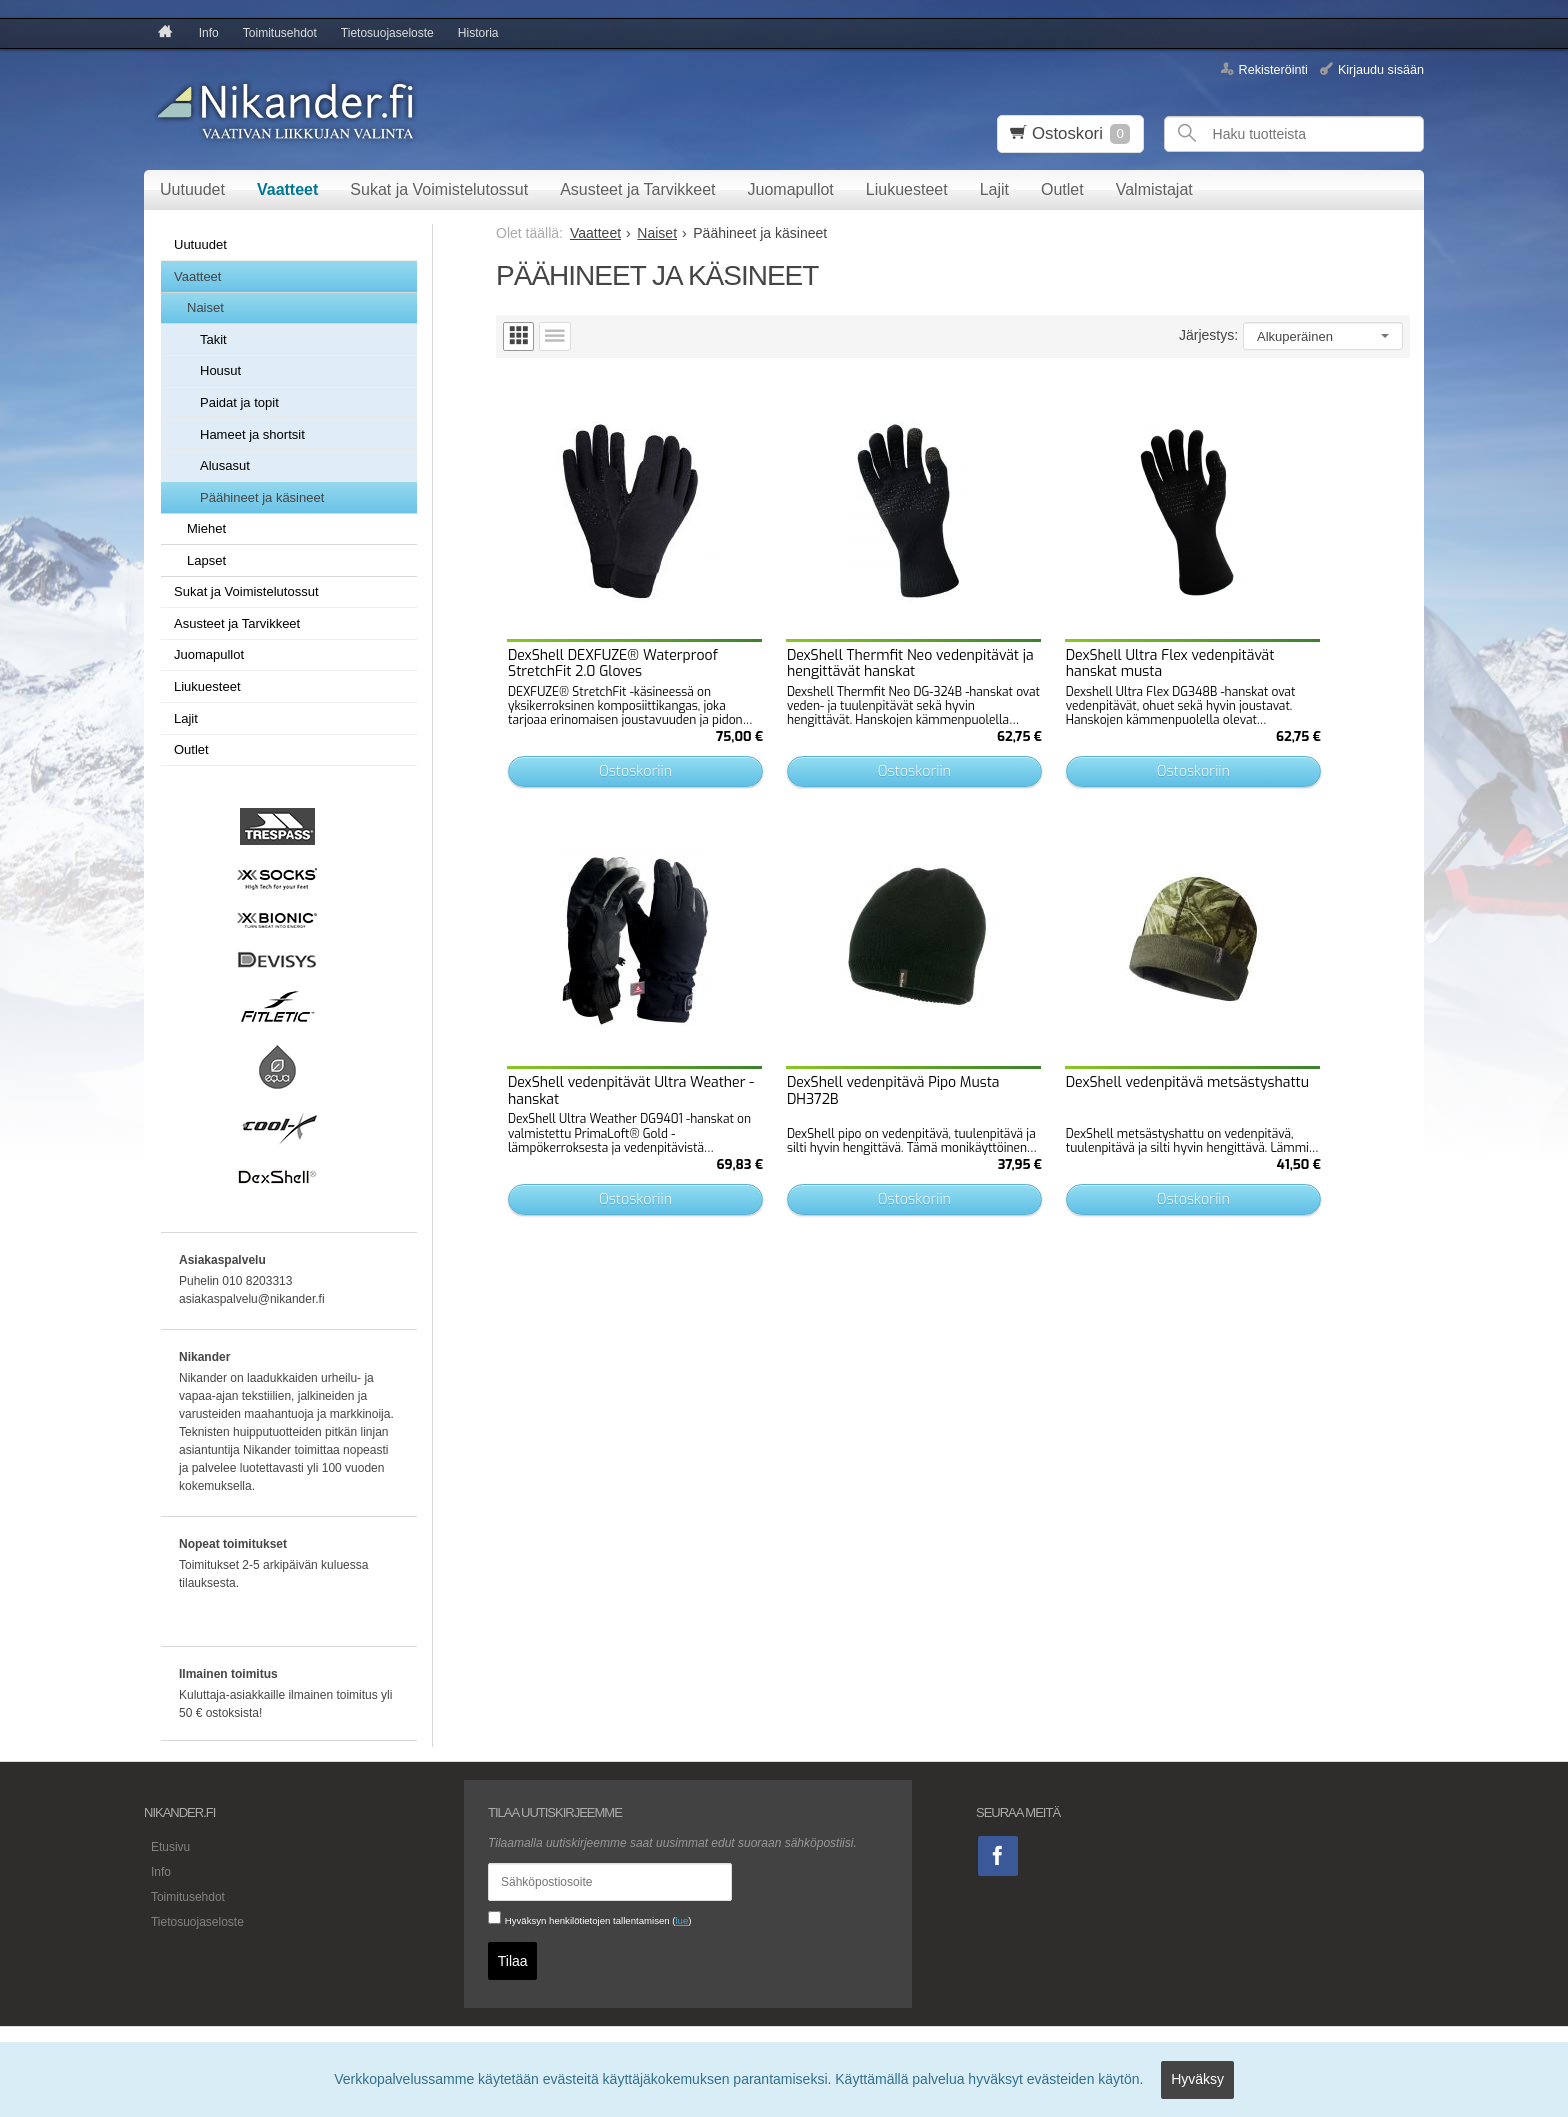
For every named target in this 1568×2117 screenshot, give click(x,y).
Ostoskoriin (610, 725)
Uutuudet (192, 189)
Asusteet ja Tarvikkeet (637, 189)
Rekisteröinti (1273, 69)
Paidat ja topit (239, 402)
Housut (220, 370)
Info (209, 33)
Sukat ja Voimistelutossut (439, 189)
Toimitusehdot (280, 33)
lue (681, 1920)
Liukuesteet (907, 189)
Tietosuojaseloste (387, 33)
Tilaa (513, 1957)
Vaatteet (287, 189)
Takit (213, 339)
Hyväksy (1197, 2083)
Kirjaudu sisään (1381, 69)
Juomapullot (791, 189)
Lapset (206, 560)
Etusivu (163, 1845)
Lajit (994, 189)
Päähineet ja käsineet (262, 497)
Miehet (206, 528)
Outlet (1062, 189)
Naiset (205, 307)
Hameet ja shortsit (252, 434)
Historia (478, 33)
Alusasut (225, 465)
